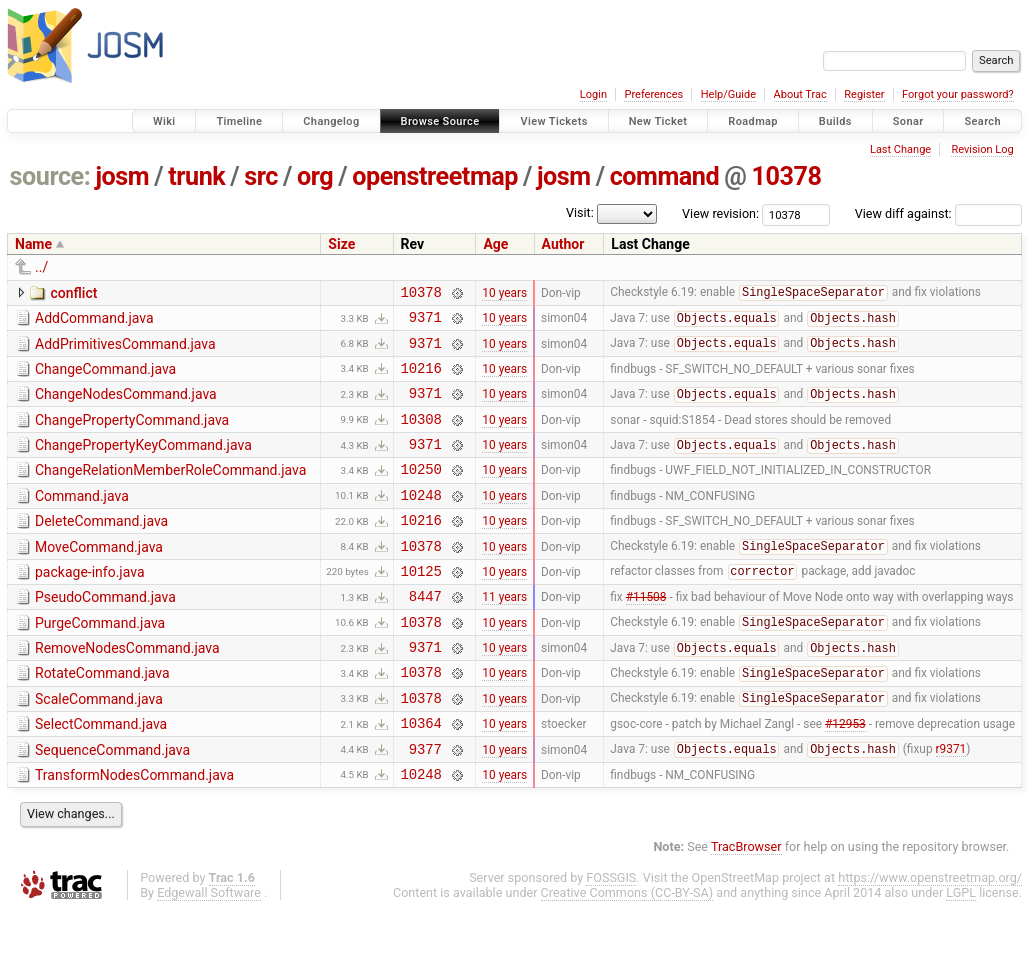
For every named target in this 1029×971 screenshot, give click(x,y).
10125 (421, 606)
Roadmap (753, 121)
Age (495, 244)
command (665, 176)
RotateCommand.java (102, 718)
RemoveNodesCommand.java (127, 690)
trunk (196, 176)
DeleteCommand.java (101, 548)
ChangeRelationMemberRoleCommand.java (170, 491)
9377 (425, 805)
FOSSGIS (611, 937)
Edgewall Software (209, 952)
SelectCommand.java (101, 775)
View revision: (720, 213)
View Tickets (553, 121)
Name (33, 244)
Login (593, 94)
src (261, 176)
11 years (504, 635)
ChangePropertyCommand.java (132, 435)
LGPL (961, 952)
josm (122, 176)
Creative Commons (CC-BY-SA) (627, 952)
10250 (421, 492)
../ (41, 267)
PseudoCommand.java (105, 633)
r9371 (951, 806)
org (315, 176)
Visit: (580, 212)
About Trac (800, 94)
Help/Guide (728, 94)
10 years (504, 294)
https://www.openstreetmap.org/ (930, 937)
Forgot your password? (958, 94)
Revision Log (982, 149)
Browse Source (440, 121)
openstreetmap (435, 176)
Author (563, 244)
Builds (835, 121)
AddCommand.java (94, 321)
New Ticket (658, 121)
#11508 (646, 635)
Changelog (331, 121)
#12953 (845, 777)
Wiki (164, 121)
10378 (786, 176)
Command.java (82, 520)
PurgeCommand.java (100, 662)
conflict (73, 293)
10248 (421, 521)
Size (341, 244)
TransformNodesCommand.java (134, 832)
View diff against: (938, 213)
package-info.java (90, 605)
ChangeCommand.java (105, 378)
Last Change (900, 149)
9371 (425, 322)
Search (982, 121)
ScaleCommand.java (99, 747)
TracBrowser (746, 906)
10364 (421, 776)
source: (50, 176)
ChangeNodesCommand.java (126, 406)
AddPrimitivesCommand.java (125, 350)
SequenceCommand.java (112, 804)
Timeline (239, 121)
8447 (425, 634)
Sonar (908, 121)
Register (864, 94)
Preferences (653, 94)
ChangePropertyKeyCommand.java (143, 463)
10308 (421, 436)
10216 (421, 379)
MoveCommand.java (99, 577)
